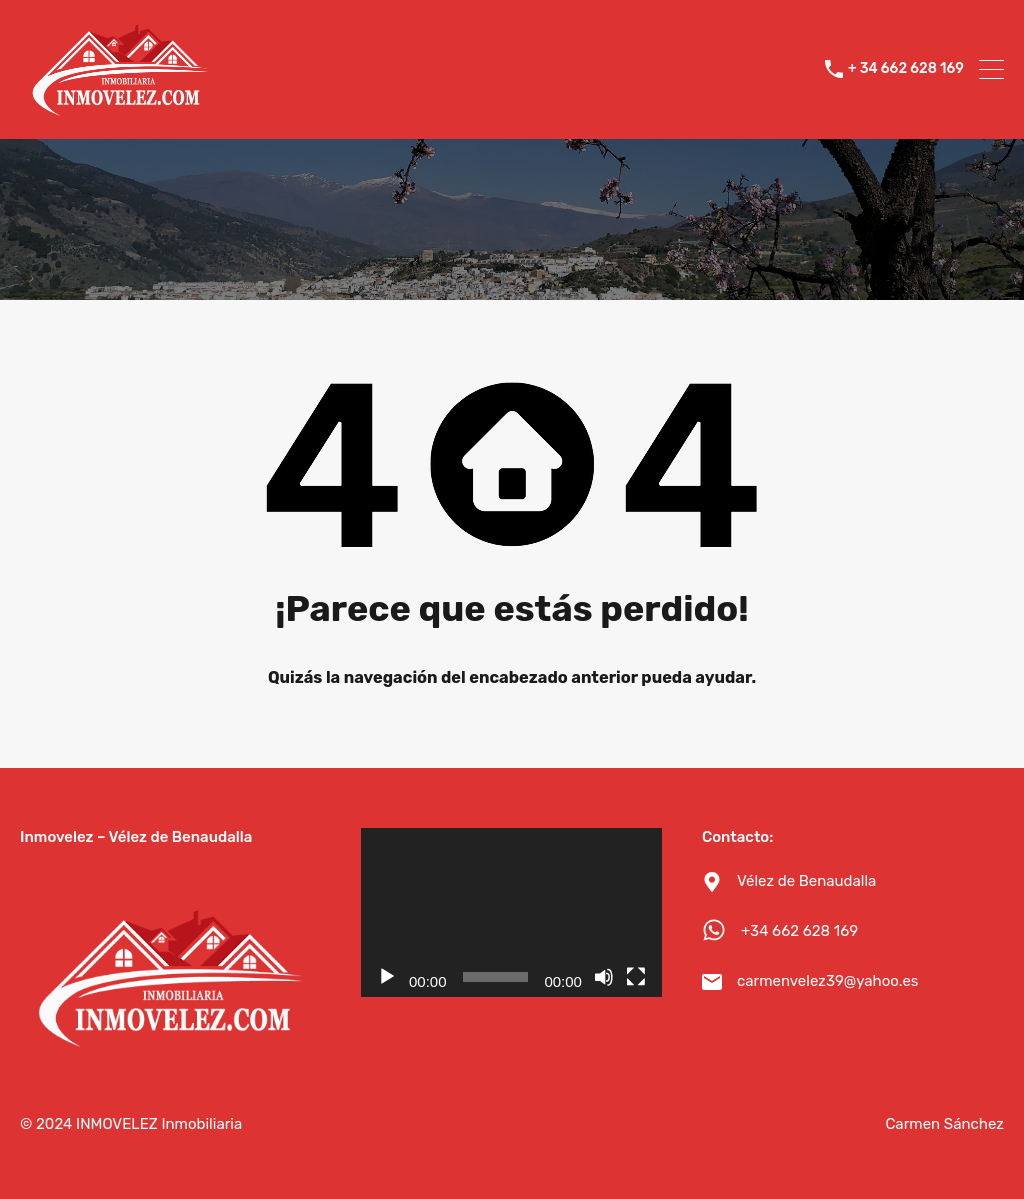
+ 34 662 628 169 (906, 69)
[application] (511, 912)
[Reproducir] (387, 977)
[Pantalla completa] (636, 977)
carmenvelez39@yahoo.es (828, 981)
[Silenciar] (604, 977)
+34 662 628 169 (799, 931)
